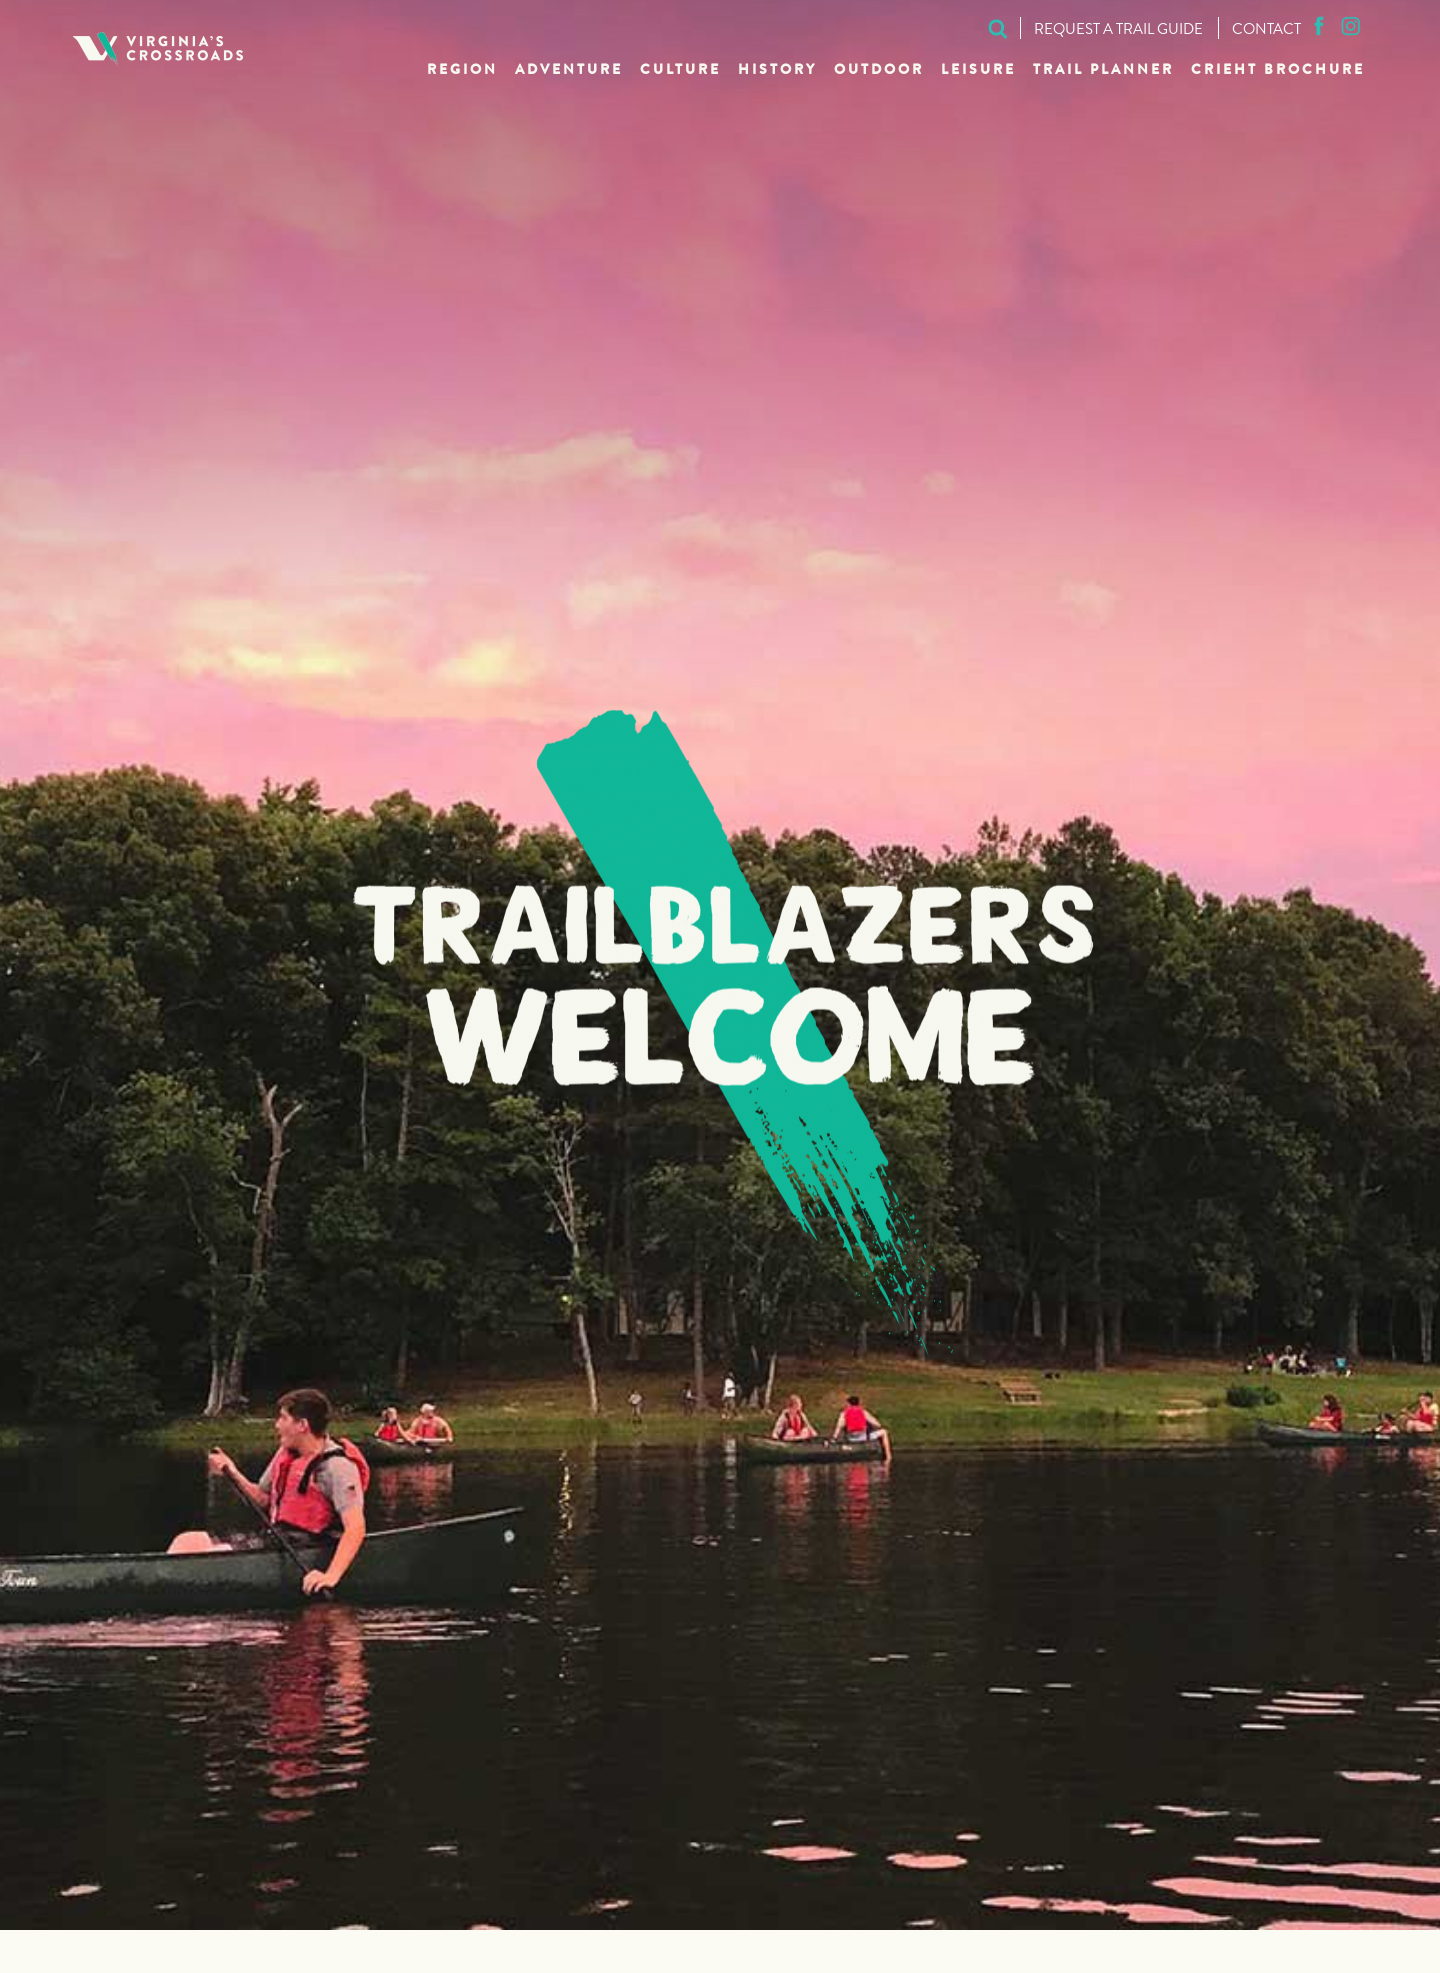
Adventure (569, 71)
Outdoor (879, 71)
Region (462, 71)
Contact (1266, 31)
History (777, 71)
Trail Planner (1103, 71)
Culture (680, 71)
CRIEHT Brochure (1278, 71)
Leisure (978, 71)
